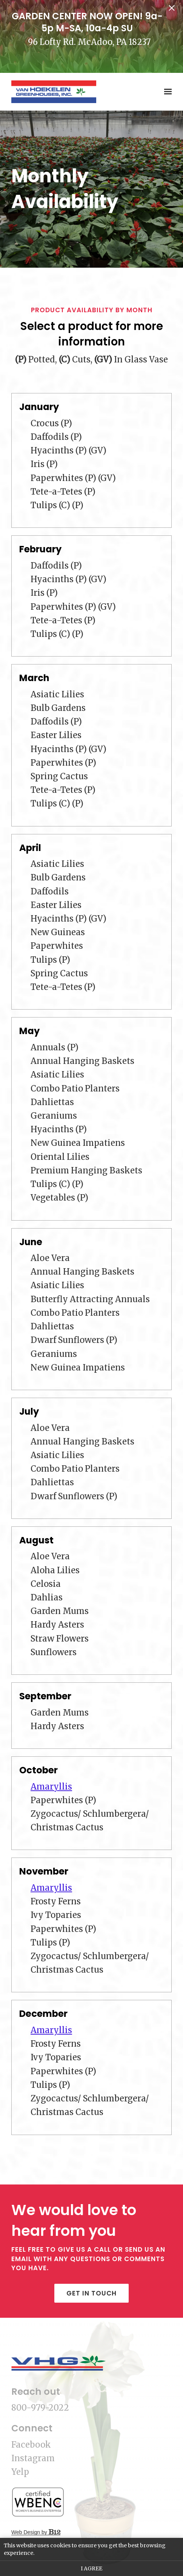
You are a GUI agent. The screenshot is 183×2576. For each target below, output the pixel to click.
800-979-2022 (40, 2408)
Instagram (33, 2458)
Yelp (20, 2472)
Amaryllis (51, 1787)
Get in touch (91, 2293)
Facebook (31, 2445)
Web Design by (35, 2532)
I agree (91, 2568)
